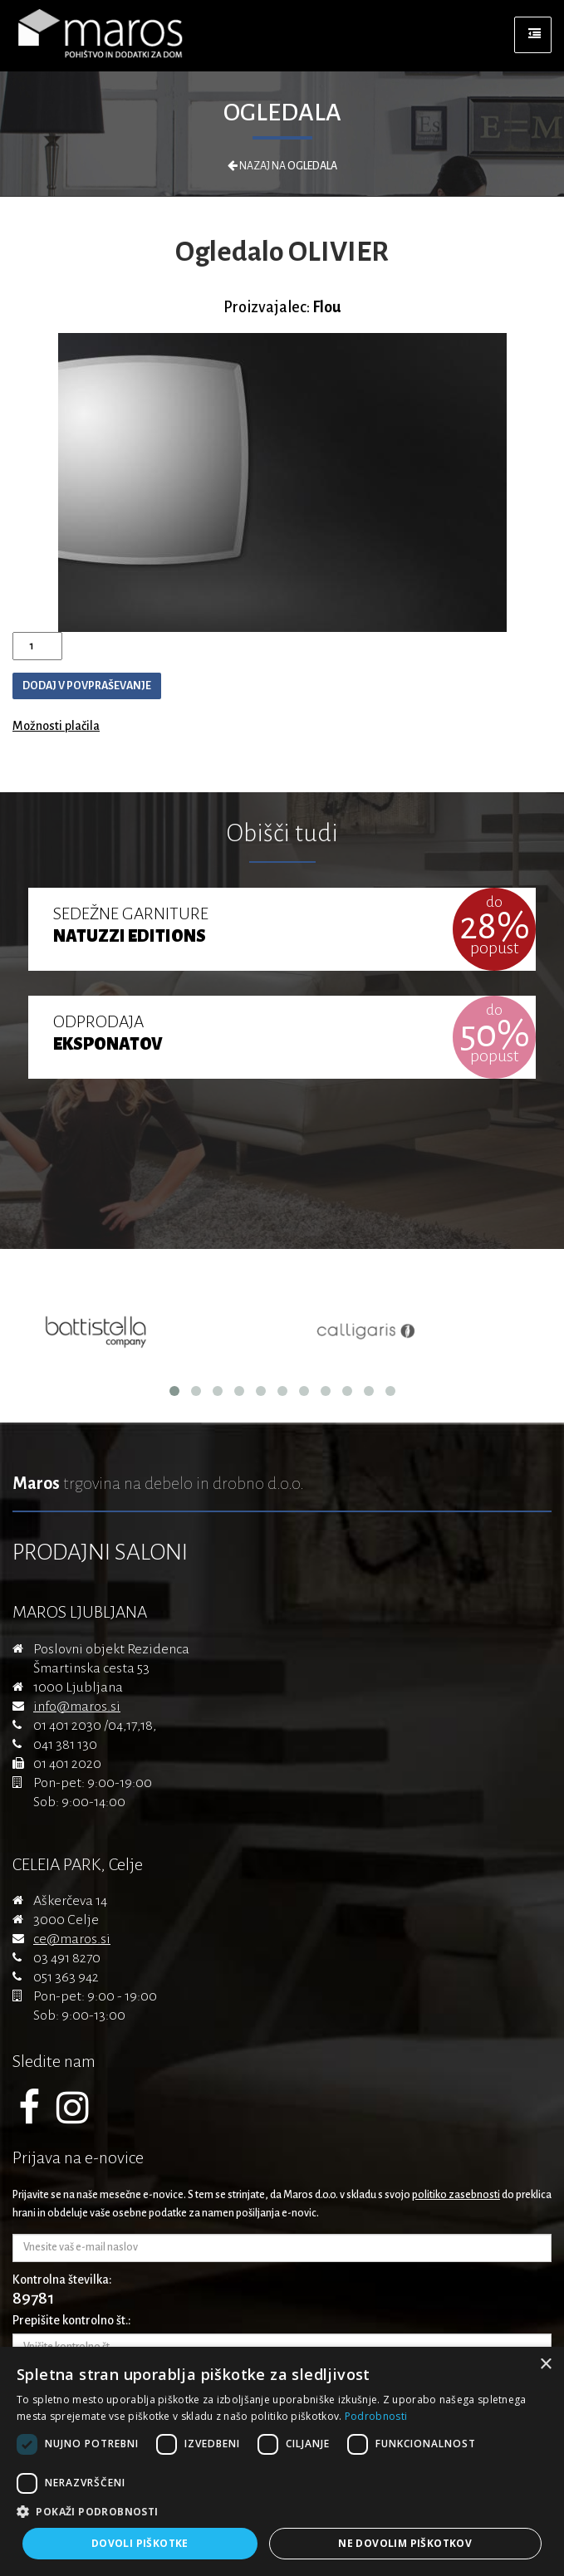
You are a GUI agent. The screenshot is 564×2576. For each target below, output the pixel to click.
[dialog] (282, 2461)
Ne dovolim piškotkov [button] (405, 2543)
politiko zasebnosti (456, 2195)
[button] (282, 2512)
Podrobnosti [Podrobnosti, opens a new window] (376, 2416)
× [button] (545, 2364)
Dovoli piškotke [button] (140, 2543)
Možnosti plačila (56, 725)
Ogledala (282, 112)
